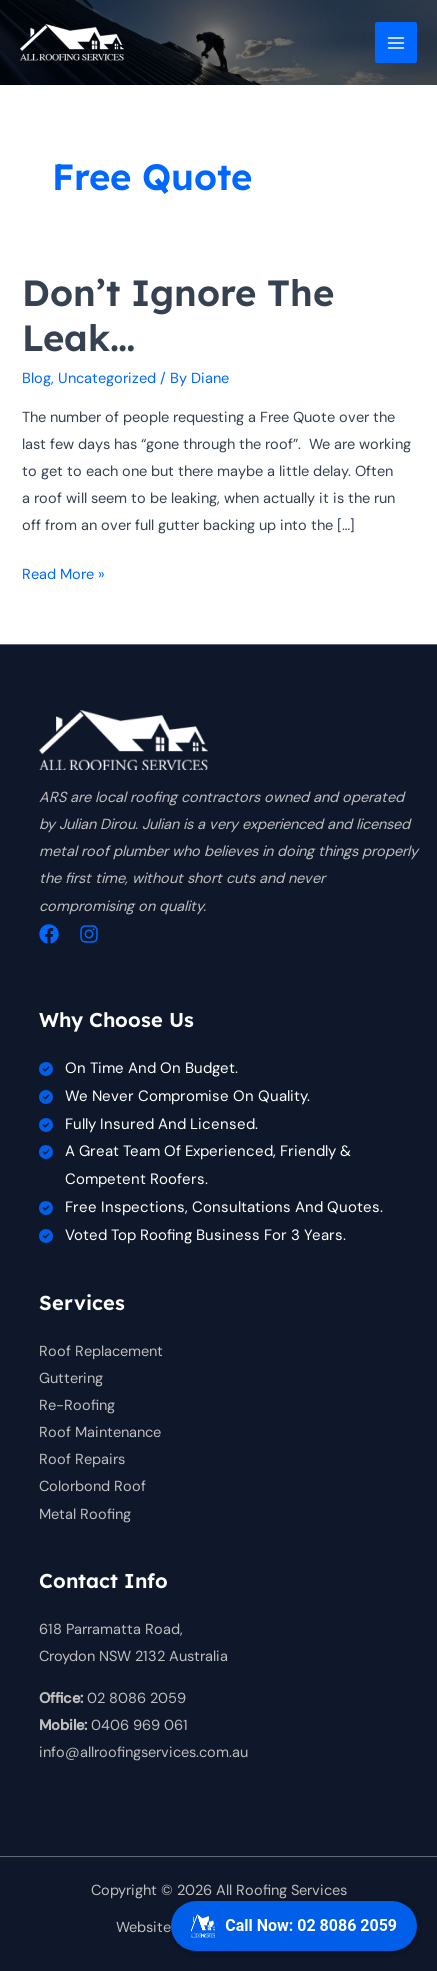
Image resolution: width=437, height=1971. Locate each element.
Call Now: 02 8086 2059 (294, 1926)
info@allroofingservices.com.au (143, 1752)
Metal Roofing (85, 1514)
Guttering (71, 1378)
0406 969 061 (139, 1725)
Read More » (63, 574)
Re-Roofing (77, 1405)
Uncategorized (107, 378)
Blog (36, 378)
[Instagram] (89, 934)
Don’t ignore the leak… (178, 315)
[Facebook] (49, 934)
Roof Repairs (82, 1459)
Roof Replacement (101, 1351)
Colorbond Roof (92, 1486)
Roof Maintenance (100, 1432)
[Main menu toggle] (396, 43)
